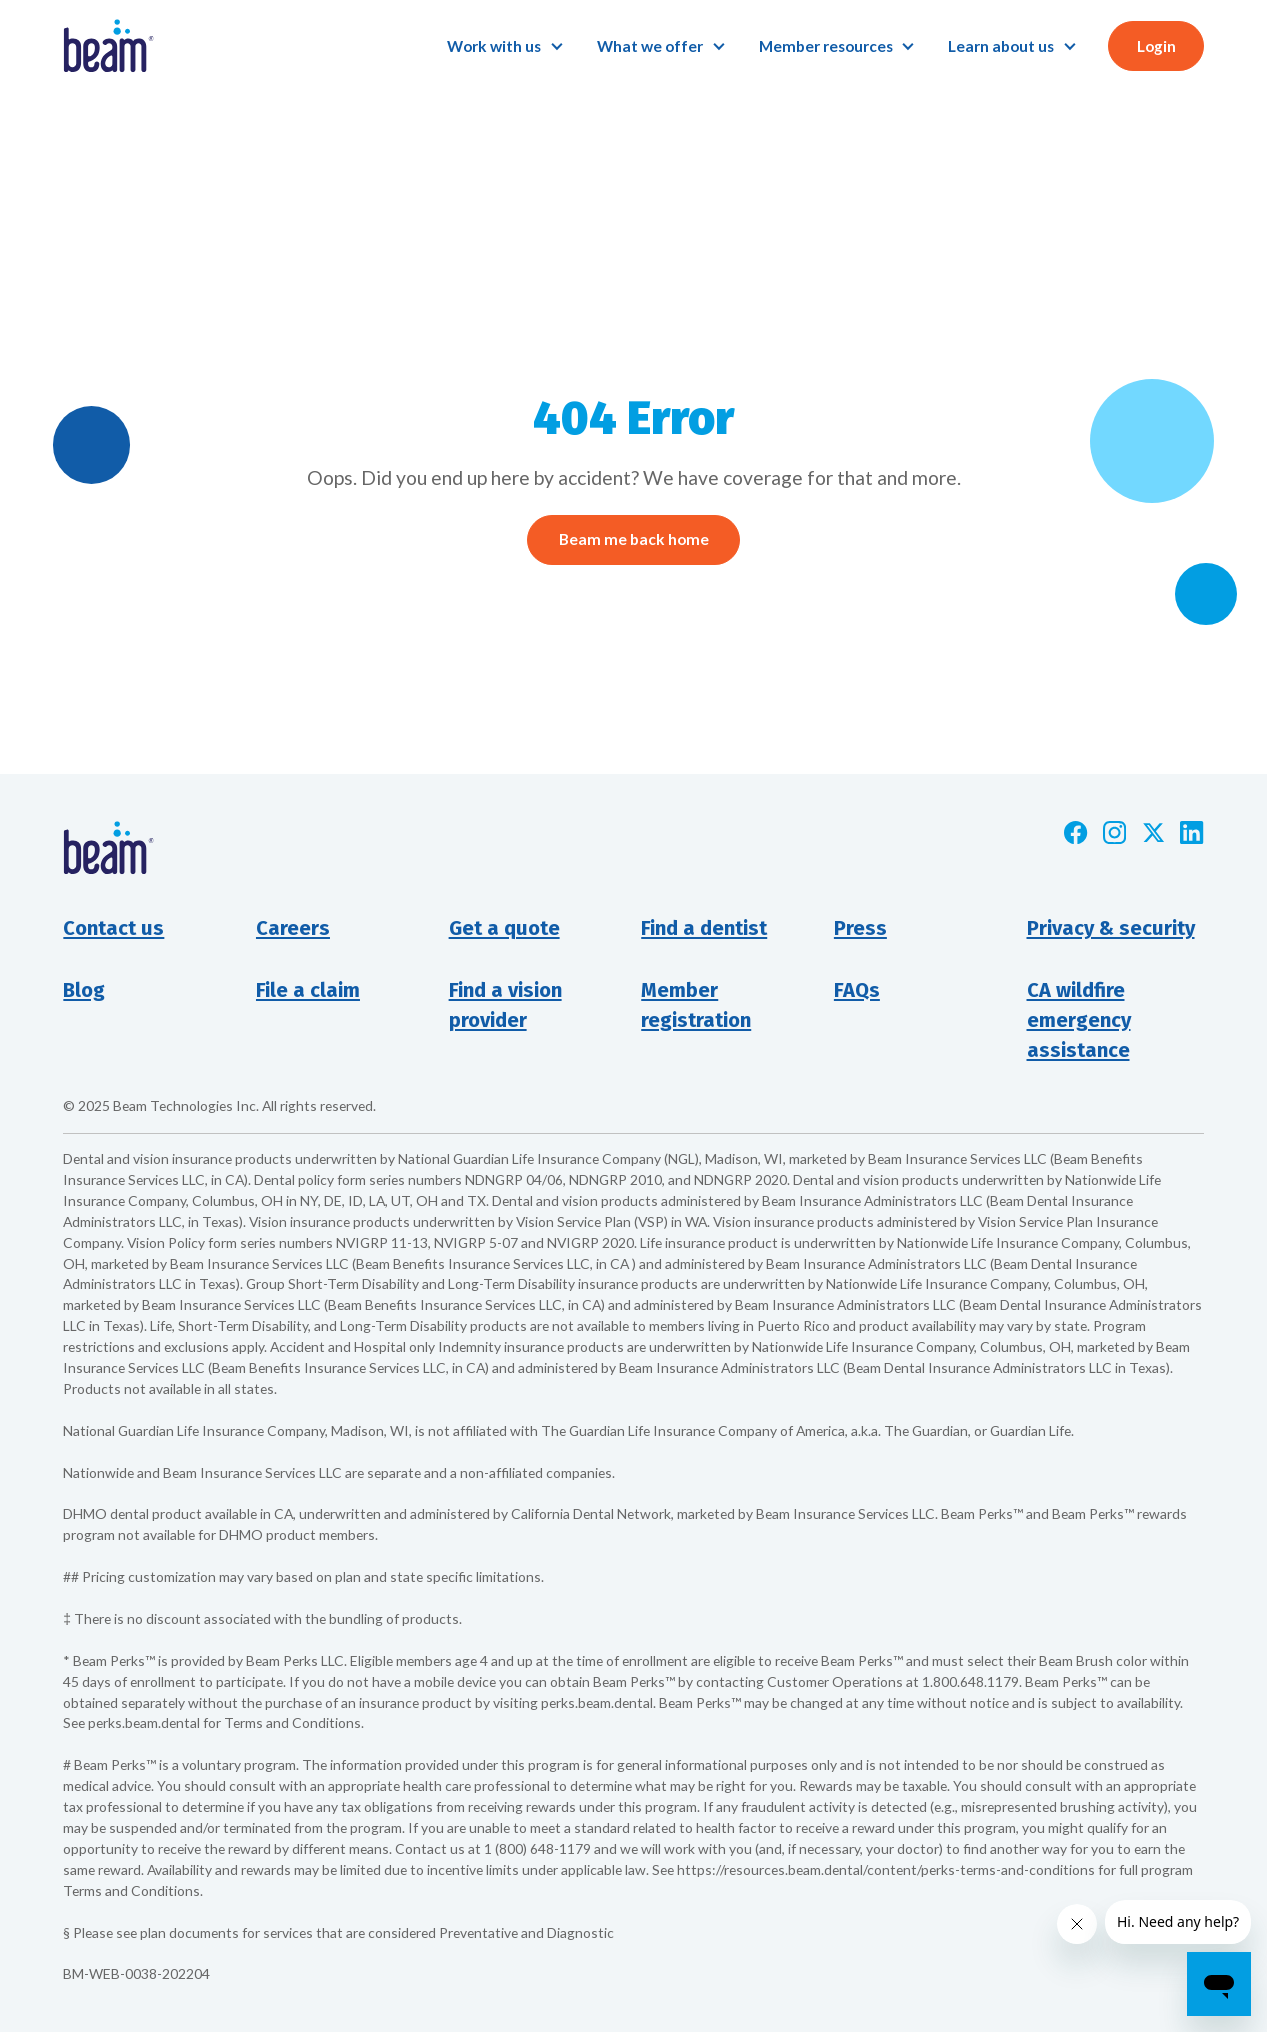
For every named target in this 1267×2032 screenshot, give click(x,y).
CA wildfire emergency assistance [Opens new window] (1079, 1020)
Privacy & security (1111, 928)
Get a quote (504, 928)
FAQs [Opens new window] (857, 990)
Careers (293, 928)
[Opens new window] (1075, 832)
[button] (505, 46)
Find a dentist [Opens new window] (704, 928)
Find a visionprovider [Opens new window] (505, 1005)
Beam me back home (634, 539)
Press (860, 928)
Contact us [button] (113, 928)
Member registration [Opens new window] (696, 1005)
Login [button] (1156, 46)
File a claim (308, 990)
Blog (84, 990)
